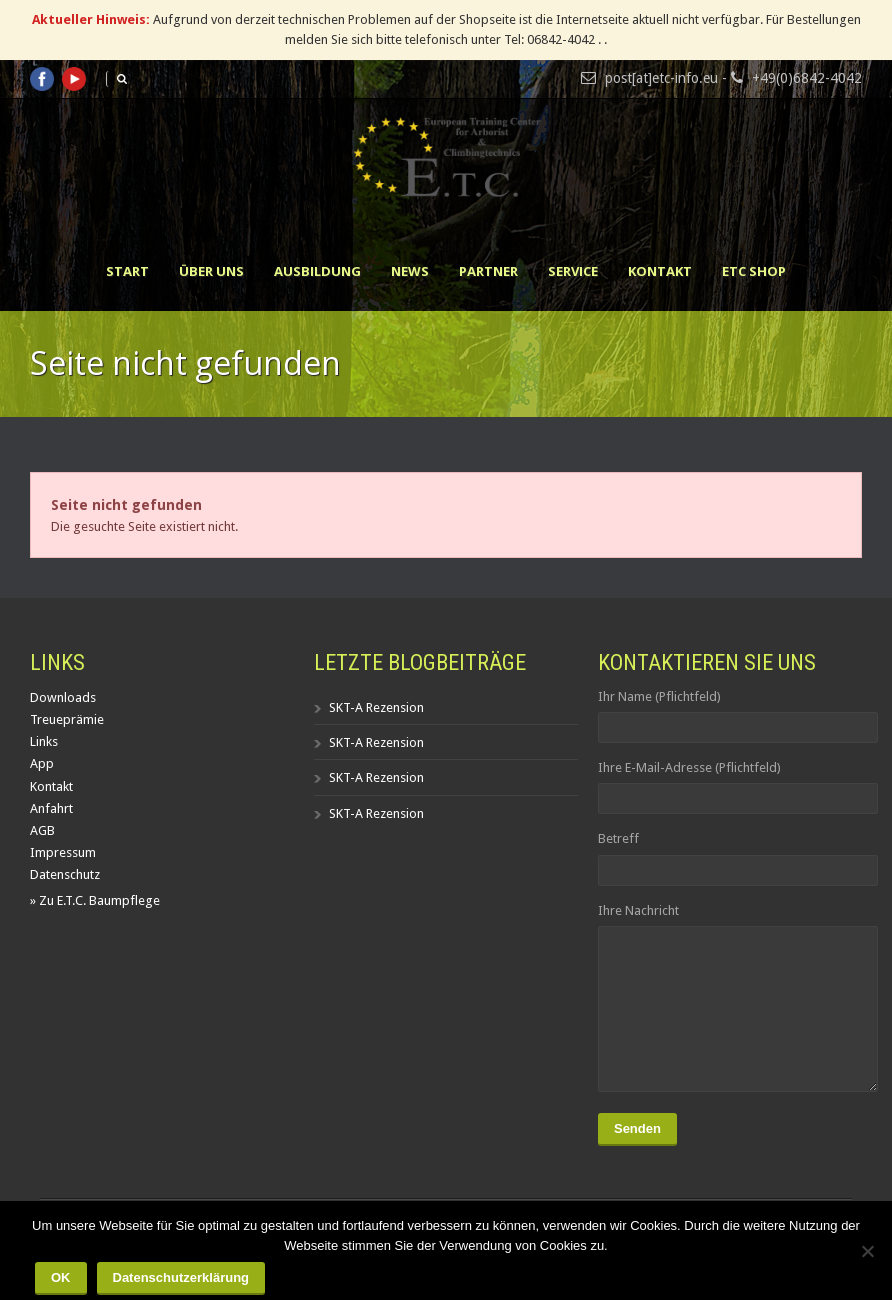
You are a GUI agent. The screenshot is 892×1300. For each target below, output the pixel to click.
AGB (42, 830)
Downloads (63, 697)
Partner (488, 271)
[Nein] (867, 1251)
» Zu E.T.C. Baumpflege (95, 900)
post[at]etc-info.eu (661, 78)
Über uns (211, 271)
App (42, 763)
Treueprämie (67, 719)
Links (44, 741)
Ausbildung (317, 271)
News (410, 271)
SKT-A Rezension (376, 707)
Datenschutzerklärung (181, 1277)
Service (573, 271)
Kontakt (660, 271)
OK (61, 1277)
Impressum (63, 852)
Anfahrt (51, 808)
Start (127, 271)
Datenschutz (65, 874)
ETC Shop (754, 271)
